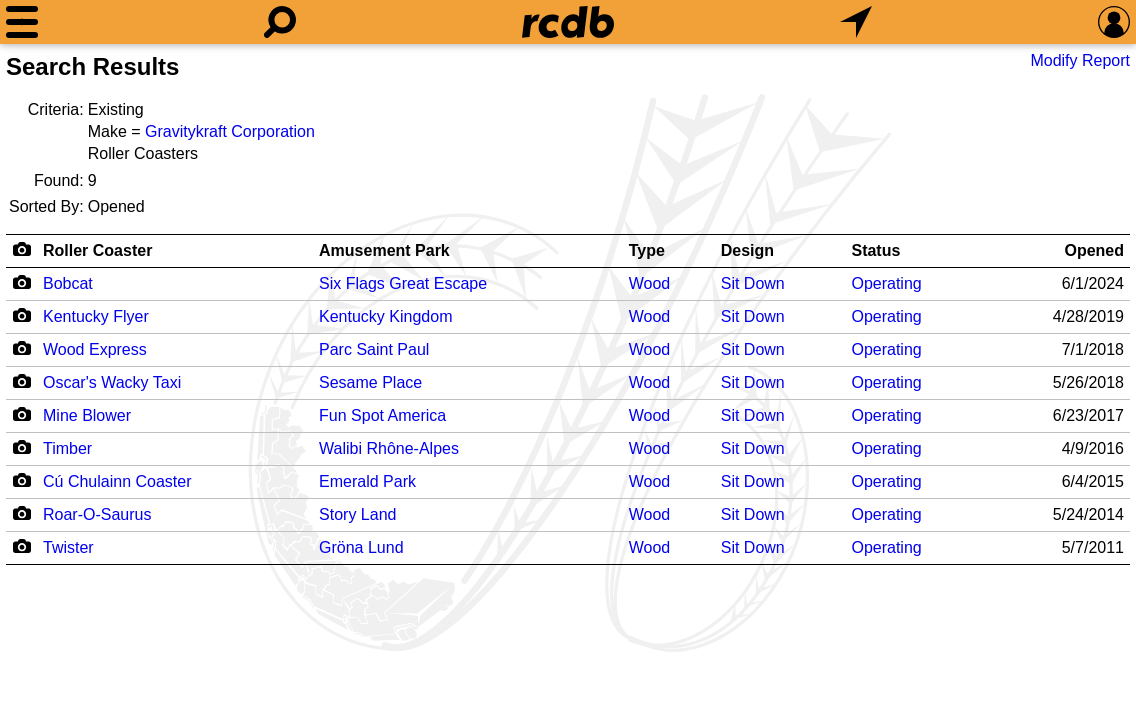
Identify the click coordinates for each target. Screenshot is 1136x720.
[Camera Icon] (21, 282)
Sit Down (753, 283)
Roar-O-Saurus (97, 514)
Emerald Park (367, 481)
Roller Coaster (97, 250)
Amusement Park (384, 250)
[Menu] (22, 22)
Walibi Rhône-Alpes (389, 448)
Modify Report (1080, 60)
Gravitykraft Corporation (230, 131)
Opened (1094, 250)
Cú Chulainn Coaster (117, 481)
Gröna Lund (361, 547)
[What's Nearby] (856, 22)
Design (747, 250)
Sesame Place (370, 382)
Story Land (357, 514)
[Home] (568, 22)
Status (875, 250)
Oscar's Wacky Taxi (112, 382)
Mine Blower (87, 415)
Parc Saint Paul (374, 349)
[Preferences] (1114, 22)
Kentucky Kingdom (385, 316)
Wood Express (95, 349)
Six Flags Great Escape (403, 283)
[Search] (280, 22)
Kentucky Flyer (96, 316)
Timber (67, 448)
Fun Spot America (382, 415)
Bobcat (68, 283)
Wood (650, 283)
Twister (68, 547)
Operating (886, 283)
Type (647, 250)
